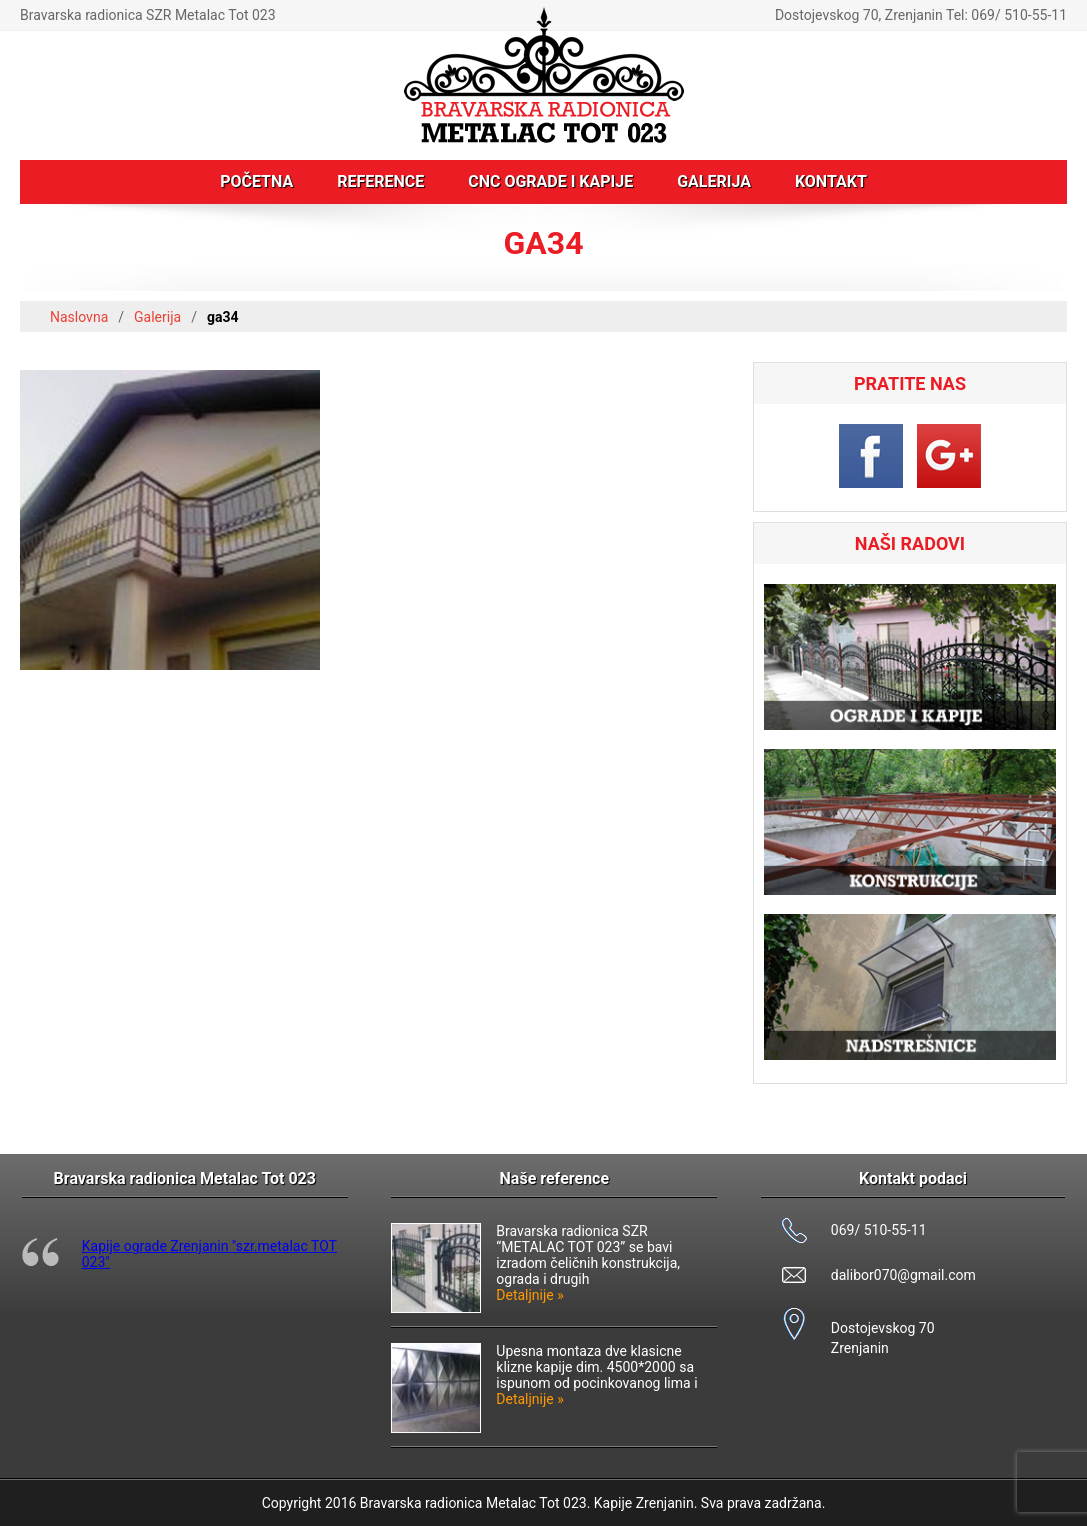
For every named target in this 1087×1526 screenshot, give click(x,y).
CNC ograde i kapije (550, 181)
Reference (380, 181)
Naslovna (79, 317)
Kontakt (831, 181)
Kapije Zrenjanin (644, 1503)
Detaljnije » (530, 1295)
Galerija (714, 181)
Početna (256, 181)
